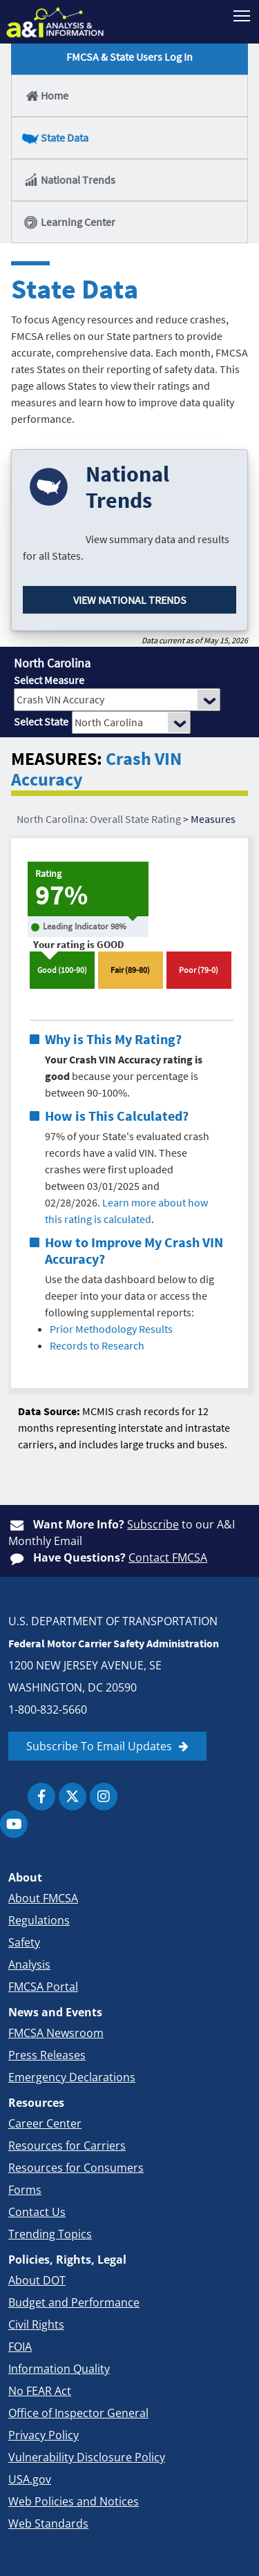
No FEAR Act (39, 2390)
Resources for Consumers (76, 2167)
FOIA (20, 2346)
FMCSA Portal (43, 1986)
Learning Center (69, 222)
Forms (24, 2189)
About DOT (37, 2280)
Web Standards (48, 2523)
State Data (55, 138)
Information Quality (59, 2368)
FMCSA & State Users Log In (129, 57)
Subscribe (153, 1524)
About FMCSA (43, 1898)
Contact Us (37, 2211)
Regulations (39, 1920)
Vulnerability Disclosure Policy (86, 2457)
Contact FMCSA (167, 1557)
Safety (24, 1942)
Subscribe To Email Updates (99, 1746)
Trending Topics (50, 2234)
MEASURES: (56, 759)
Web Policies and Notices (73, 2501)
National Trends (69, 180)
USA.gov (29, 2479)
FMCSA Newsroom (56, 2032)
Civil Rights (36, 2324)
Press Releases (47, 2055)
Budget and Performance (74, 2302)
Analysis (29, 1964)
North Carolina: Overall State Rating (99, 819)
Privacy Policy (43, 2435)
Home (45, 95)
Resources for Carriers (67, 2145)
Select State (41, 721)
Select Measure (49, 680)
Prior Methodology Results (111, 1329)
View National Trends (129, 600)
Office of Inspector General (78, 2413)
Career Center (44, 2123)
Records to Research (97, 1345)
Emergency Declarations (71, 2077)
